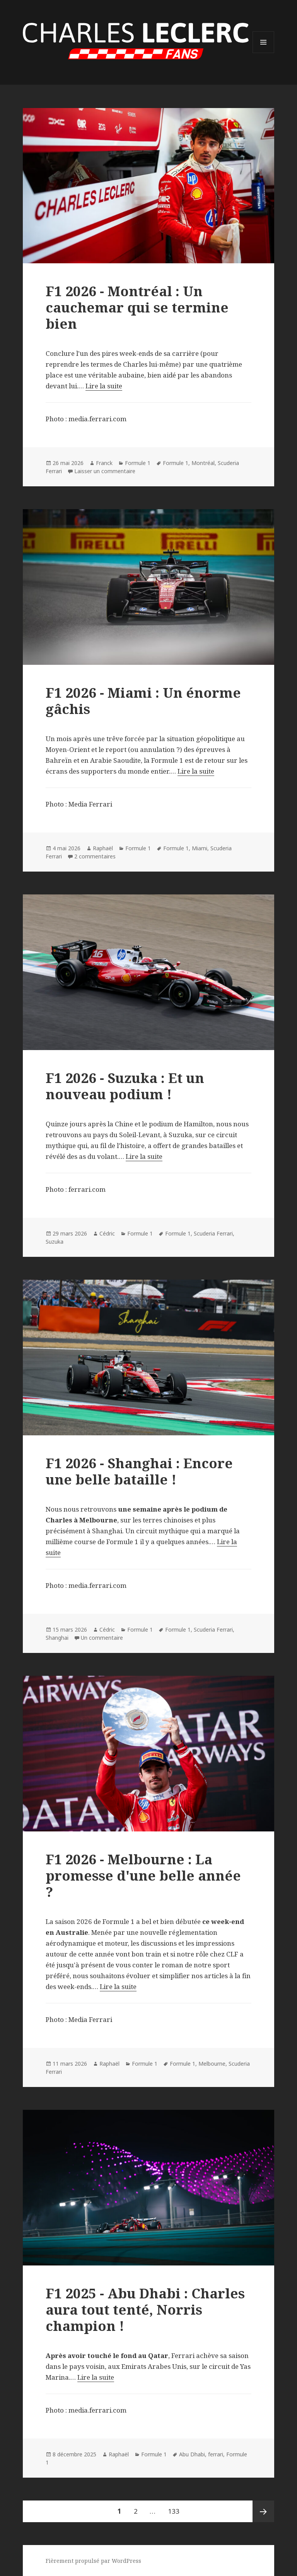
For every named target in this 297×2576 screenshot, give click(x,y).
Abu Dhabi (192, 2454)
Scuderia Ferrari (213, 1233)
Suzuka (54, 1241)
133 (175, 2508)
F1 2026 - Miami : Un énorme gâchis (143, 700)
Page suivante (263, 2511)
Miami (199, 848)
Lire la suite (103, 385)
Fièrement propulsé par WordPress (93, 2560)
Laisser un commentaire (104, 471)
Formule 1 (137, 463)
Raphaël (103, 848)
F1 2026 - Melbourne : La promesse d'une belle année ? (143, 1875)
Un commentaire (102, 1637)
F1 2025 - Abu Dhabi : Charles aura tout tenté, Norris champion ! (145, 2309)
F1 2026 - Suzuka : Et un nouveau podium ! (125, 1086)
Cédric (107, 1233)
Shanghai (57, 1637)
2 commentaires (95, 856)
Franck (104, 463)
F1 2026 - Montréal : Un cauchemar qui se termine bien (137, 307)
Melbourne (211, 2063)
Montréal (203, 463)
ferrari (215, 2454)
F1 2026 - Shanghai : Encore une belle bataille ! (139, 1471)
